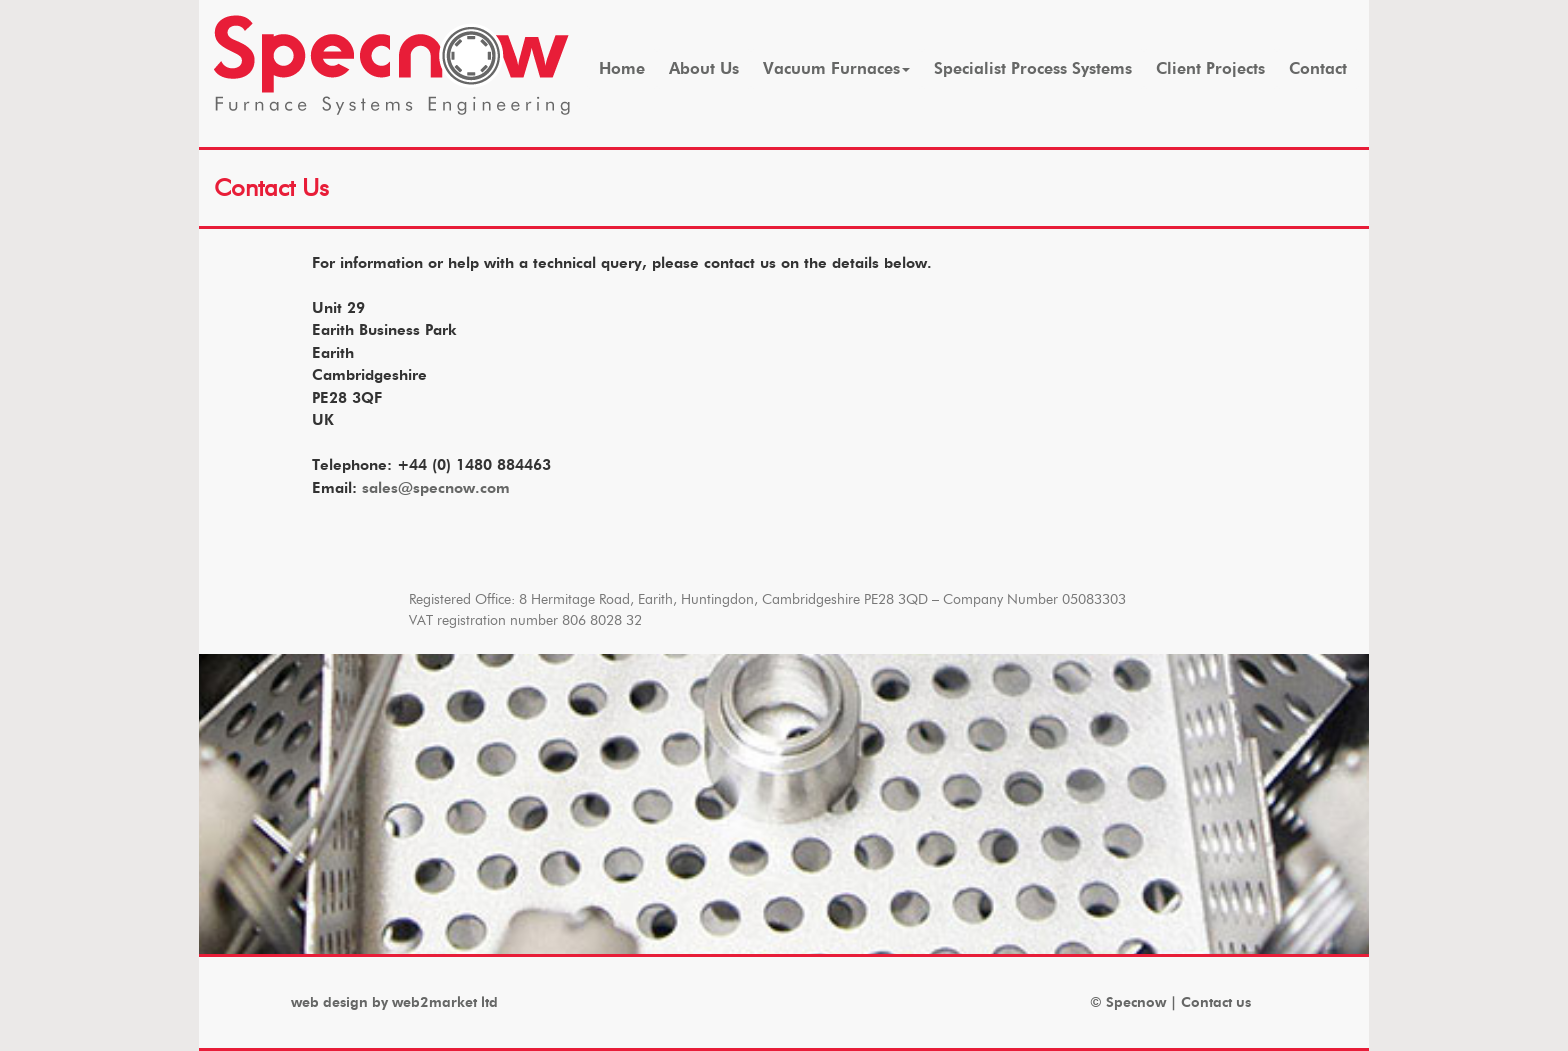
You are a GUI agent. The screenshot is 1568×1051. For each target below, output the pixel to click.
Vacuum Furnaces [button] (836, 68)
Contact (1318, 68)
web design (329, 1002)
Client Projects (1210, 68)
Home (622, 68)
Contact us (1216, 1002)
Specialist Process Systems (1033, 68)
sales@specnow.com (436, 488)
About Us (704, 68)
